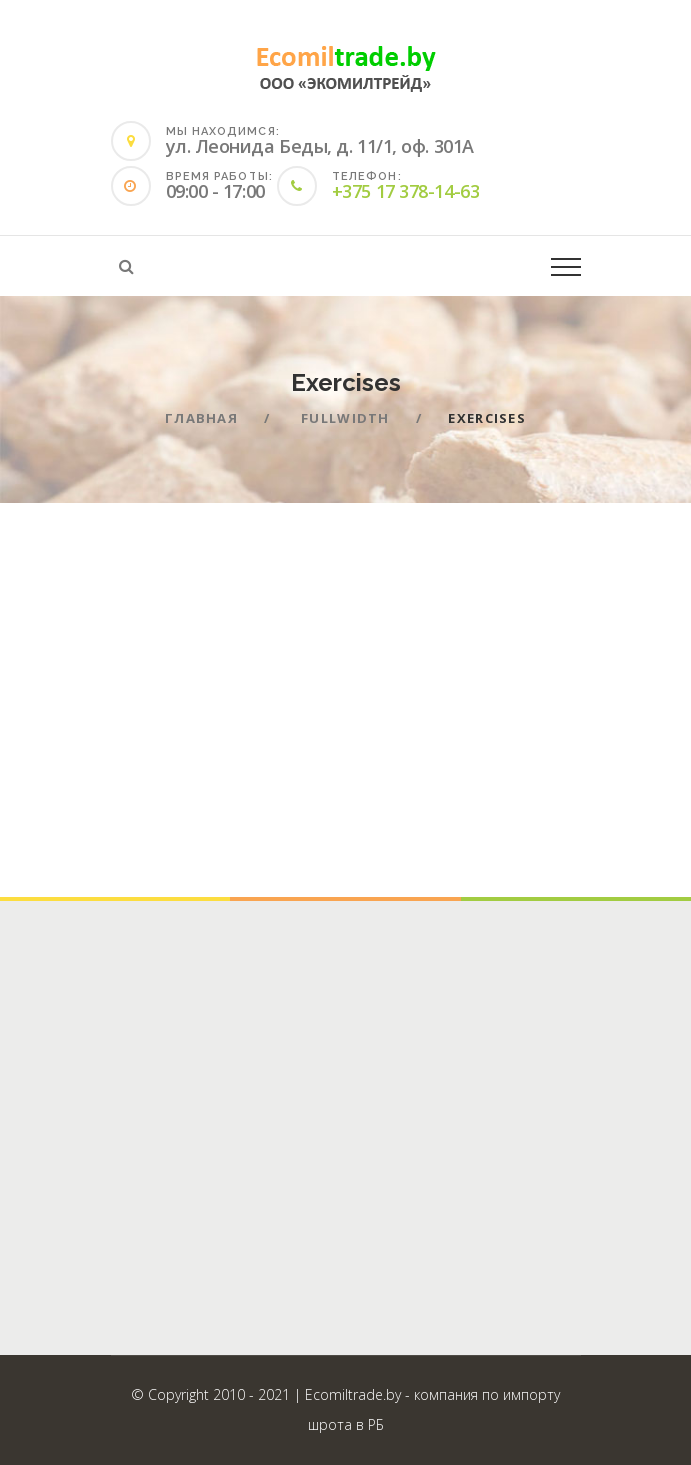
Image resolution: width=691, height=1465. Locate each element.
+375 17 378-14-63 (405, 191)
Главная (201, 418)
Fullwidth (345, 418)
